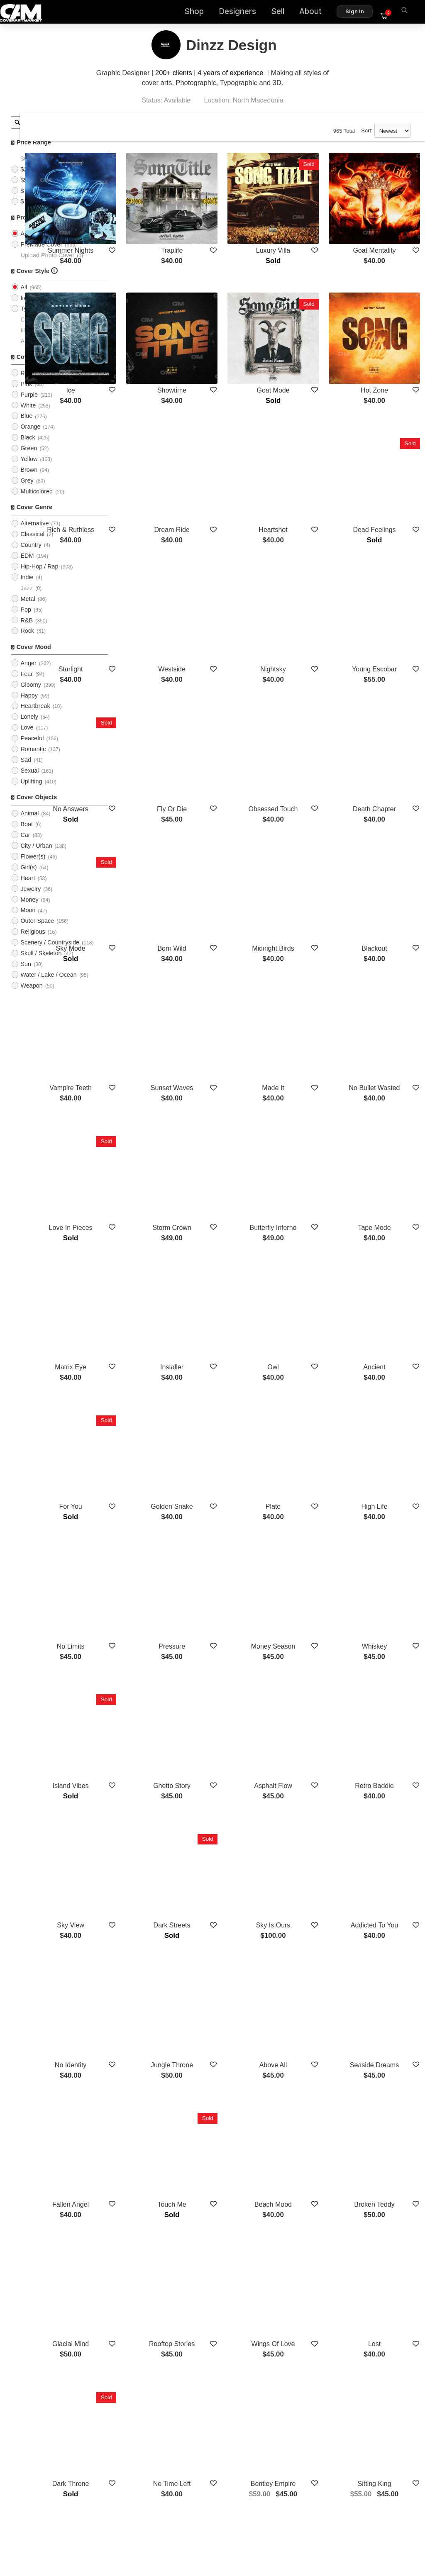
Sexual (29, 781)
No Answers (153, 685)
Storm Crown (230, 1047)
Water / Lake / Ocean (48, 985)
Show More (269, 2241)
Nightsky (308, 571)
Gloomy (30, 694)
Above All (308, 1730)
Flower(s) (32, 867)
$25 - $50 (33, 179)
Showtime (230, 343)
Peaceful (32, 748)
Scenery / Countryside (49, 952)
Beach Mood (308, 1854)
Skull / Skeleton (40, 963)
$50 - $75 (33, 190)
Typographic (36, 318)
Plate (308, 1274)
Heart (27, 888)
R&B (26, 630)
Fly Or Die (231, 685)
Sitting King (386, 2082)
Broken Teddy (386, 1854)
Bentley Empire (308, 2082)
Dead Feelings (386, 457)
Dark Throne (152, 2082)
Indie (26, 587)
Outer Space (37, 931)
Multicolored (36, 501)
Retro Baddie (386, 1503)
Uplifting (31, 791)
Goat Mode (308, 343)
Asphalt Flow (308, 1503)
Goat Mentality (386, 229)
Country (30, 555)
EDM (27, 566)
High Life (386, 1274)
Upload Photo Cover (47, 265)
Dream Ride (230, 457)
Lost (386, 1968)
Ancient (386, 1161)
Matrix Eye (153, 1161)
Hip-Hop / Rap (39, 576)
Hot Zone (386, 343)
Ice (153, 343)
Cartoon (31, 329)
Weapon (31, 996)
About (315, 13)
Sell (282, 13)
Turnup (230, 2196)
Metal (27, 608)
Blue (26, 426)
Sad (25, 770)
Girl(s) (28, 877)
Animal (29, 823)
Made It (308, 923)
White (28, 415)
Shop (199, 13)
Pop (25, 619)
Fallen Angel (153, 1854)
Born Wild (230, 809)
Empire (153, 2196)
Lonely (29, 727)
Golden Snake (231, 1274)
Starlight (153, 571)
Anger (28, 673)
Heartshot (308, 457)
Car (25, 845)
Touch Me (230, 1854)
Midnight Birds (308, 809)
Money (29, 909)
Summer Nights (153, 229)
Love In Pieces (153, 1047)
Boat (26, 834)
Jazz (26, 598)
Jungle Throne (231, 1730)
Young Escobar (386, 571)
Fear (26, 684)
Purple (29, 404)
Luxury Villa (308, 229)
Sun (25, 974)
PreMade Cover (41, 254)
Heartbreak (35, 716)
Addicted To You (386, 1616)
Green (28, 458)
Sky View (153, 1616)
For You (153, 1274)
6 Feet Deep (386, 2196)
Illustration (34, 340)
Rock (27, 641)
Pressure (230, 1389)
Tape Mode (386, 1047)
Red (25, 383)
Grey (26, 491)
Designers (242, 13)
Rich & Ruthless (153, 457)
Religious (32, 942)
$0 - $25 (31, 169)
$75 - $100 (34, 201)
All (23, 244)
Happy (29, 705)
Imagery (31, 308)
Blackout (386, 809)
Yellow (28, 469)
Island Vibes (153, 1503)
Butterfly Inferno (308, 1047)
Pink (26, 393)
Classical (32, 544)
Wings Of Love (308, 1968)
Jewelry (30, 898)
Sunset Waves (231, 923)
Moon (27, 920)
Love (26, 737)
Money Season (308, 1389)
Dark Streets (230, 1616)
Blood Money (308, 2196)
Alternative (34, 533)
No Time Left (231, 2082)
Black (27, 447)
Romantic (33, 759)
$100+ (28, 211)
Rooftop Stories (231, 1968)
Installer (230, 1161)
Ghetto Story (230, 1503)
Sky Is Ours (308, 1616)
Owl (308, 1161)
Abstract (31, 351)
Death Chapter (386, 685)
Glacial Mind (153, 1968)
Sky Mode (153, 809)
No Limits (153, 1389)
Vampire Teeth (153, 923)
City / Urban (36, 856)
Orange (30, 437)
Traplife (231, 229)
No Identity (153, 1730)
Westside (230, 571)
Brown (28, 480)
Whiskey (386, 1389)
